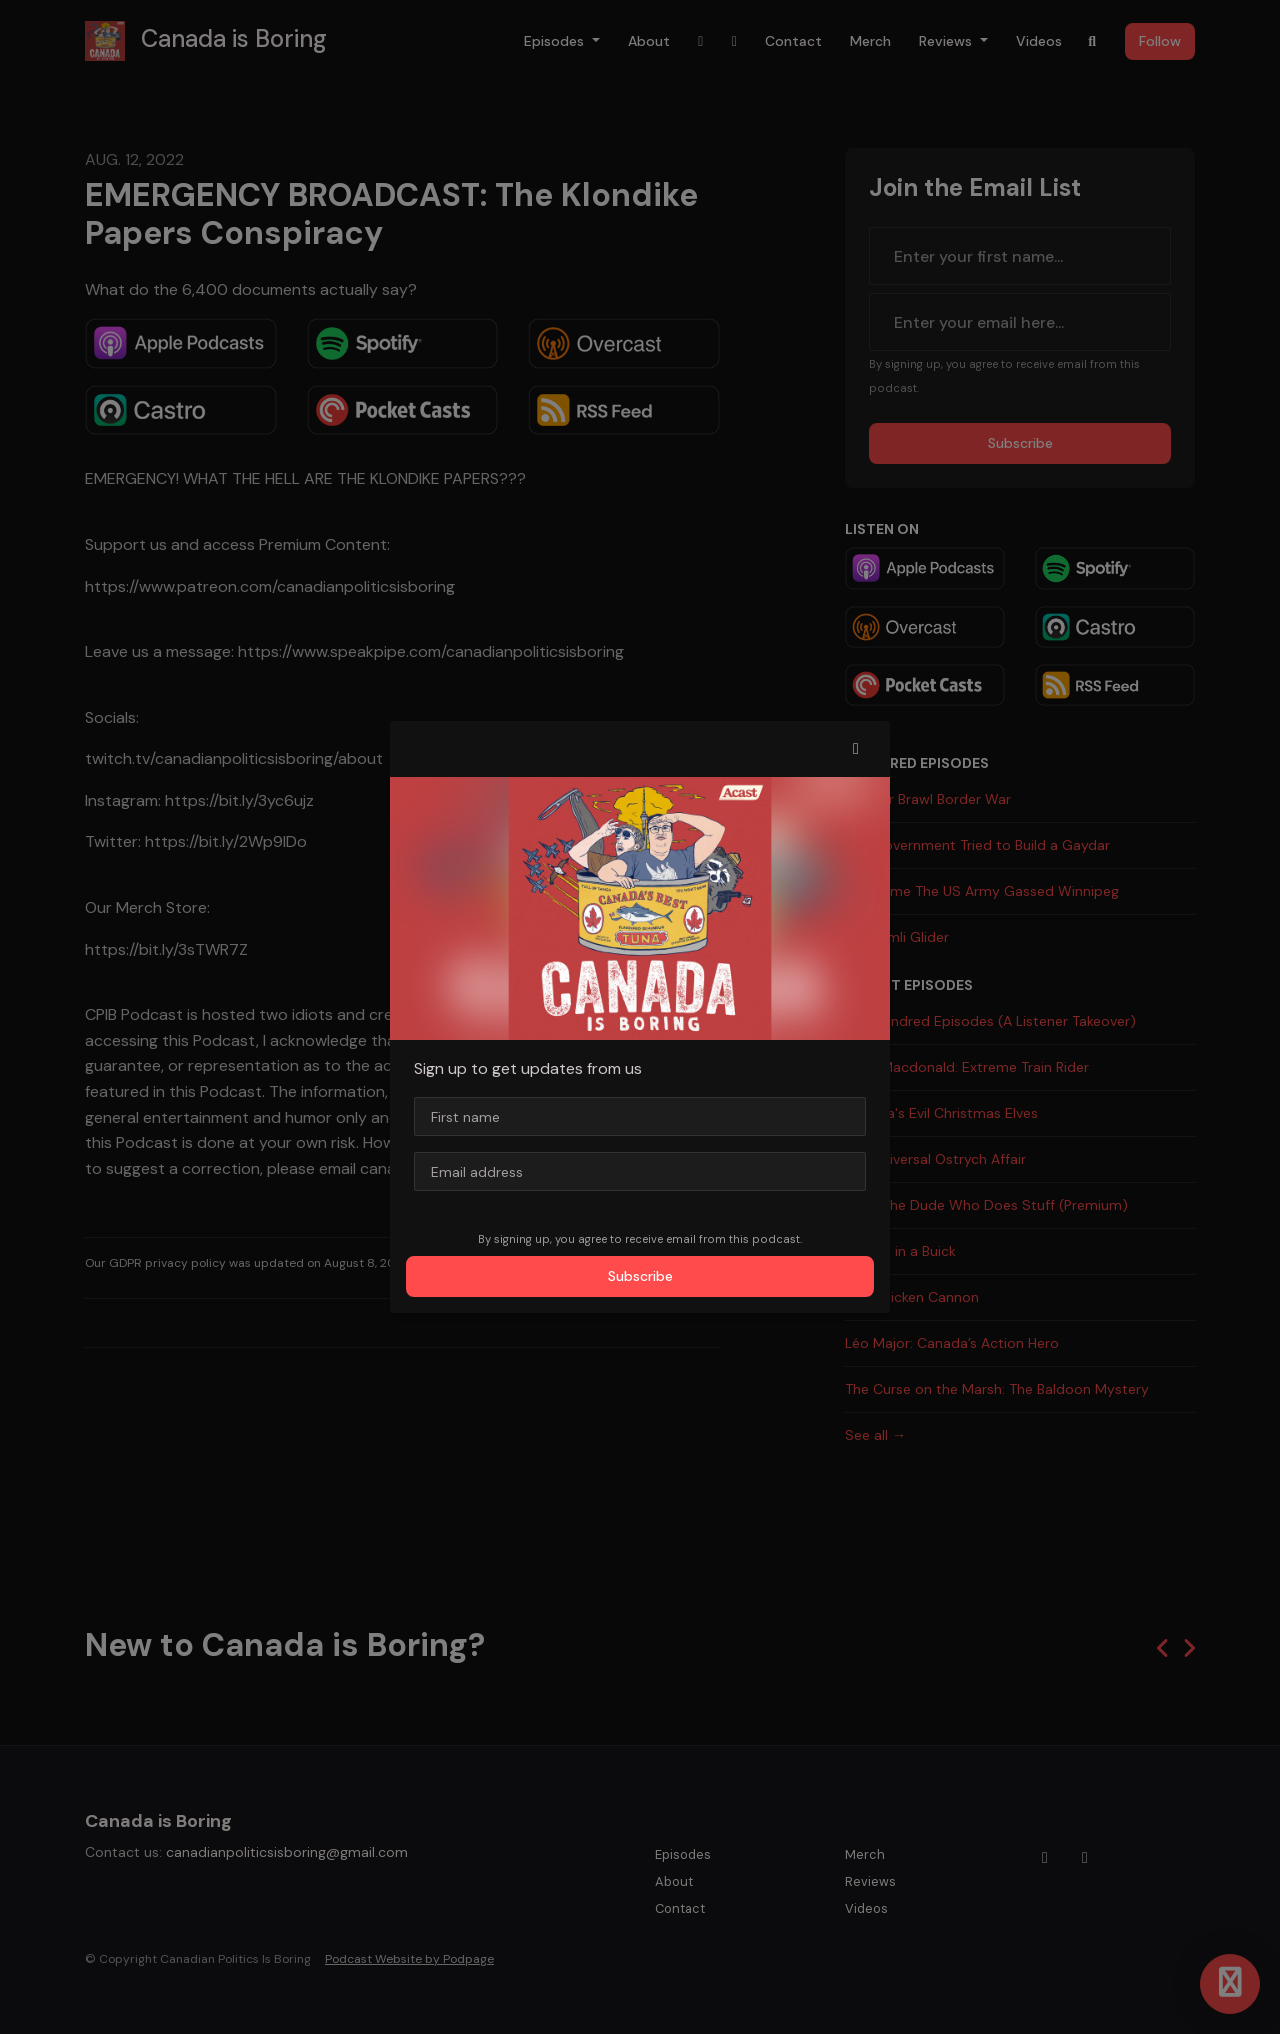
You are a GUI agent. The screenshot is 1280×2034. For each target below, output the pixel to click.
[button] (856, 749)
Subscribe (640, 1276)
